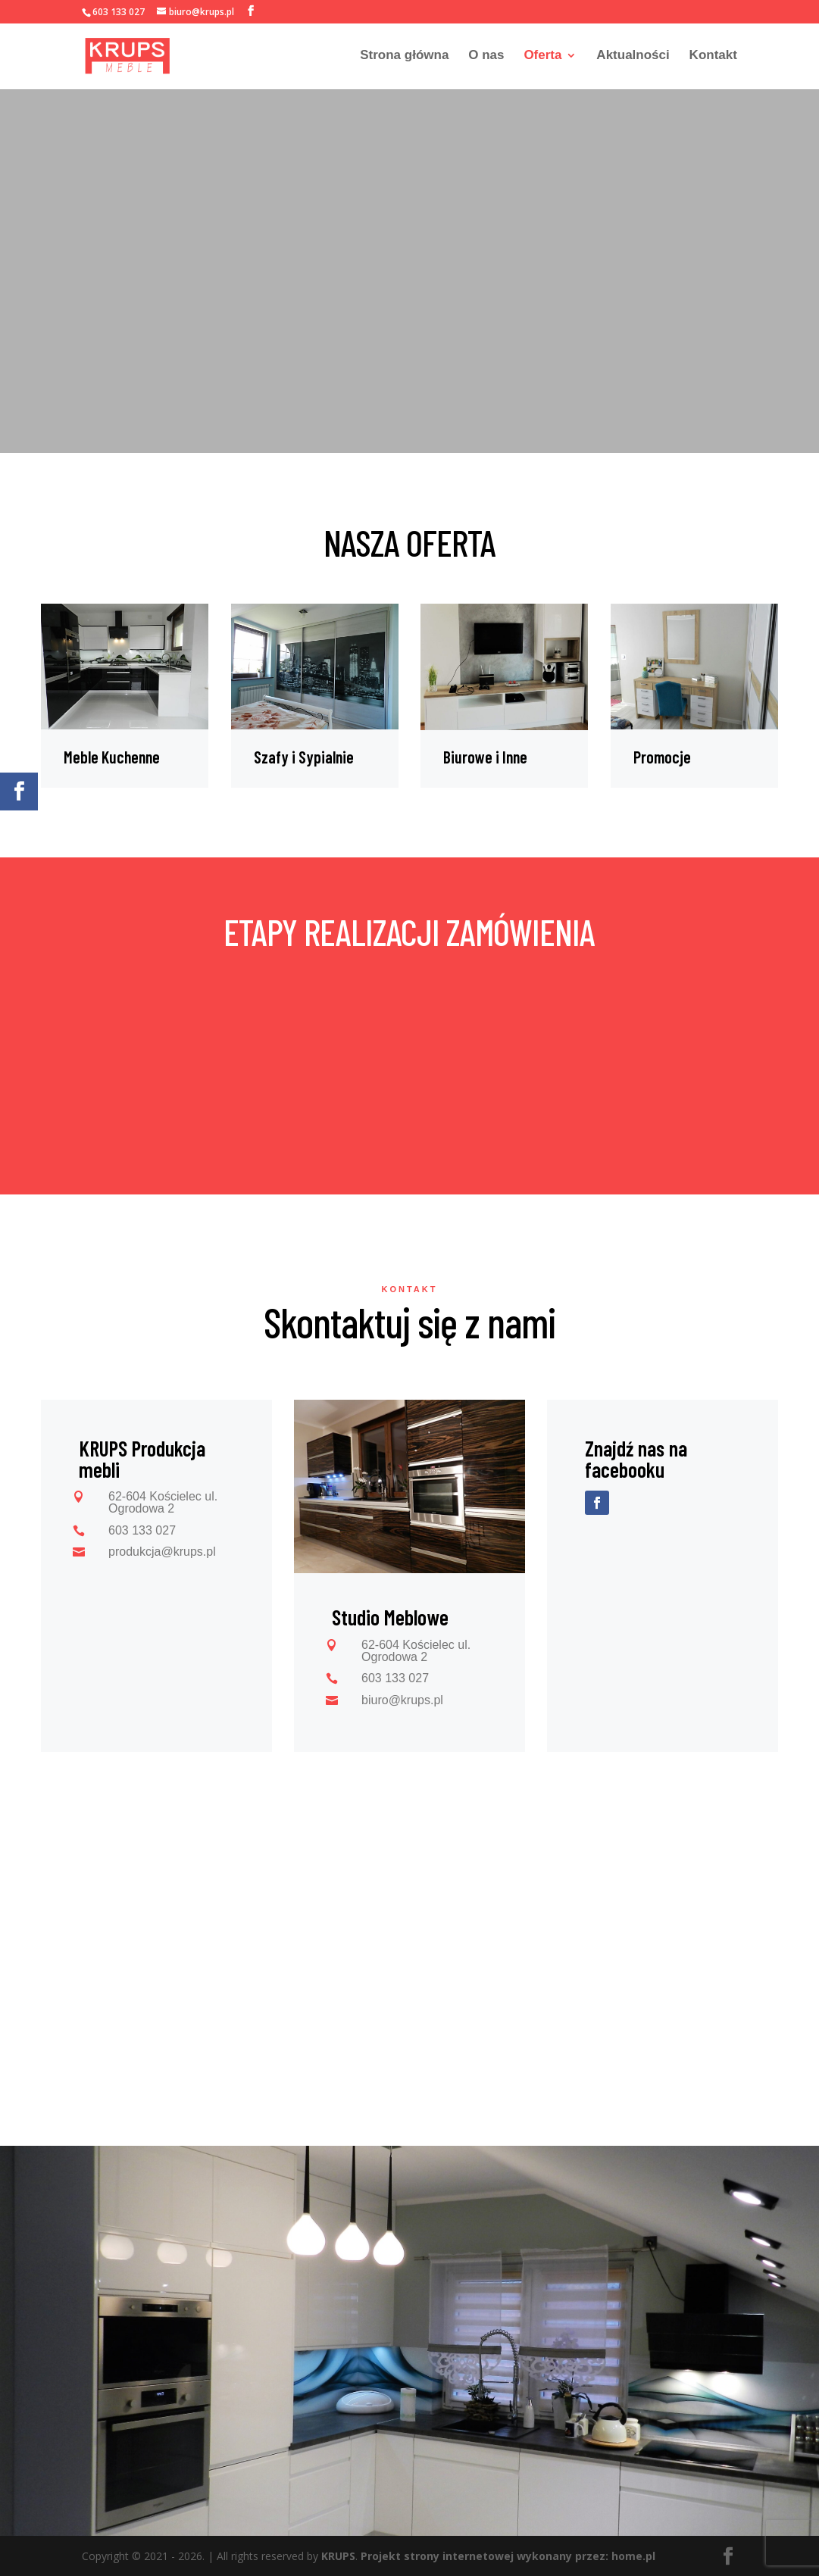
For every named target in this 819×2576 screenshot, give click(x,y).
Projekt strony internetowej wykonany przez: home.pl (508, 2556)
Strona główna (404, 58)
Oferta (542, 58)
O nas (486, 58)
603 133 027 (118, 11)
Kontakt (713, 58)
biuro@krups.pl (402, 1700)
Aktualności (632, 58)
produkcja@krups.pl (162, 1551)
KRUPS (338, 2556)
